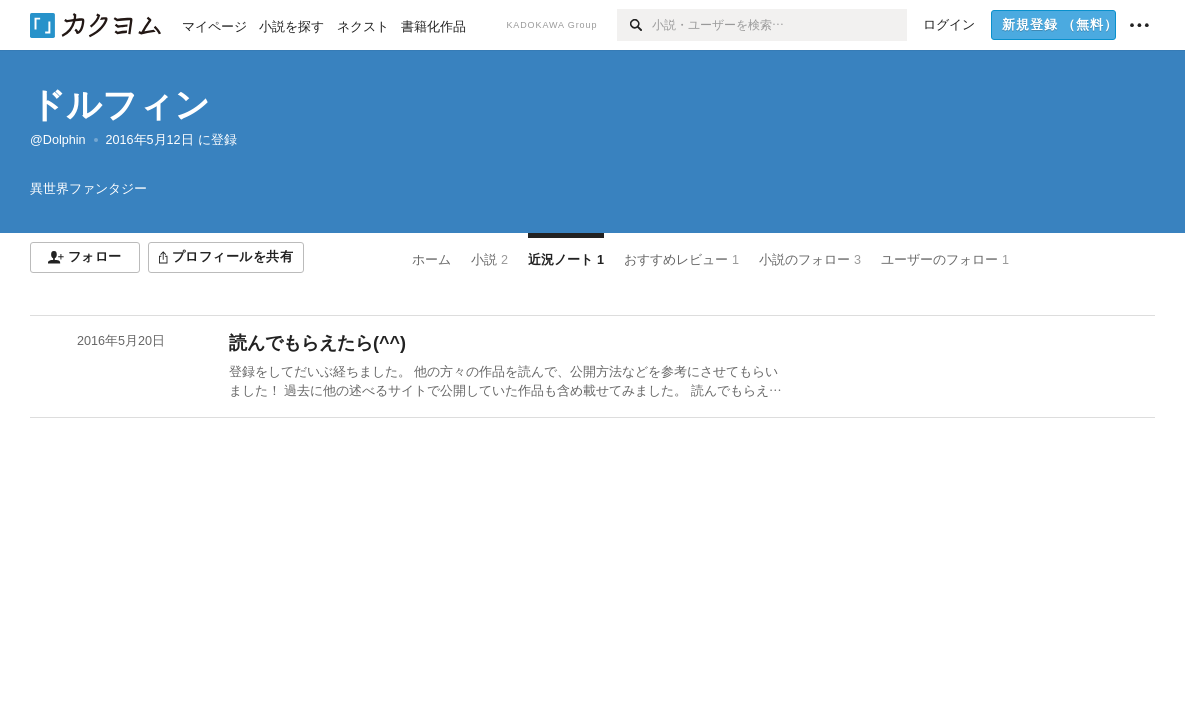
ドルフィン (120, 104)
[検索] (634, 25)
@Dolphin (58, 140)
